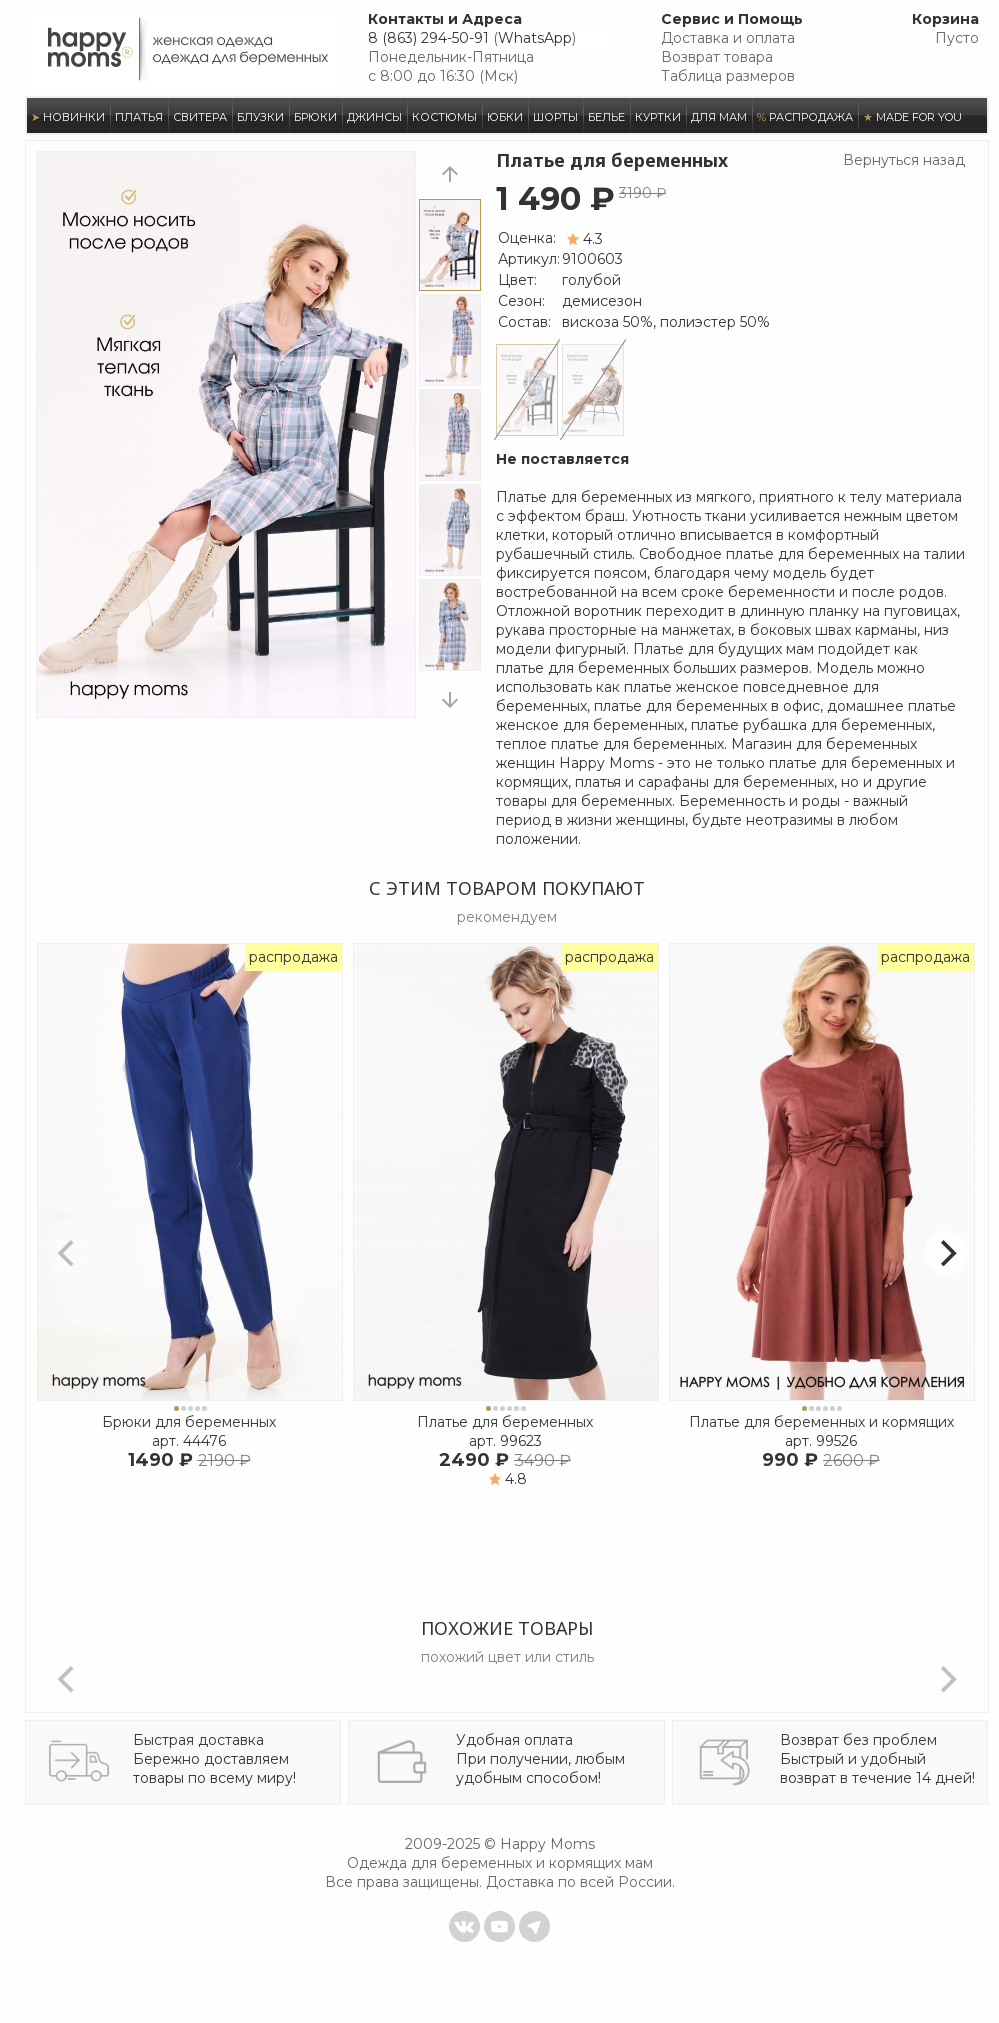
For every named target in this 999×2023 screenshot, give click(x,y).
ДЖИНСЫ (374, 117)
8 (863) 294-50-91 (428, 38)
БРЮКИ (315, 117)
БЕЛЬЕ (606, 117)
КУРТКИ (658, 117)
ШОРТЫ (555, 117)
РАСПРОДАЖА (805, 117)
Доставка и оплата (728, 38)
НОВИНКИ (68, 117)
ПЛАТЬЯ (139, 117)
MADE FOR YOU (912, 117)
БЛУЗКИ (260, 117)
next (450, 699)
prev (450, 173)
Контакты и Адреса (445, 19)
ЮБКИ (505, 117)
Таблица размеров (728, 76)
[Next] (946, 1253)
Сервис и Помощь (732, 19)
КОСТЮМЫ (444, 117)
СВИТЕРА (200, 117)
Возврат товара (717, 57)
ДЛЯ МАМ (719, 117)
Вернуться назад (904, 160)
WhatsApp (535, 38)
